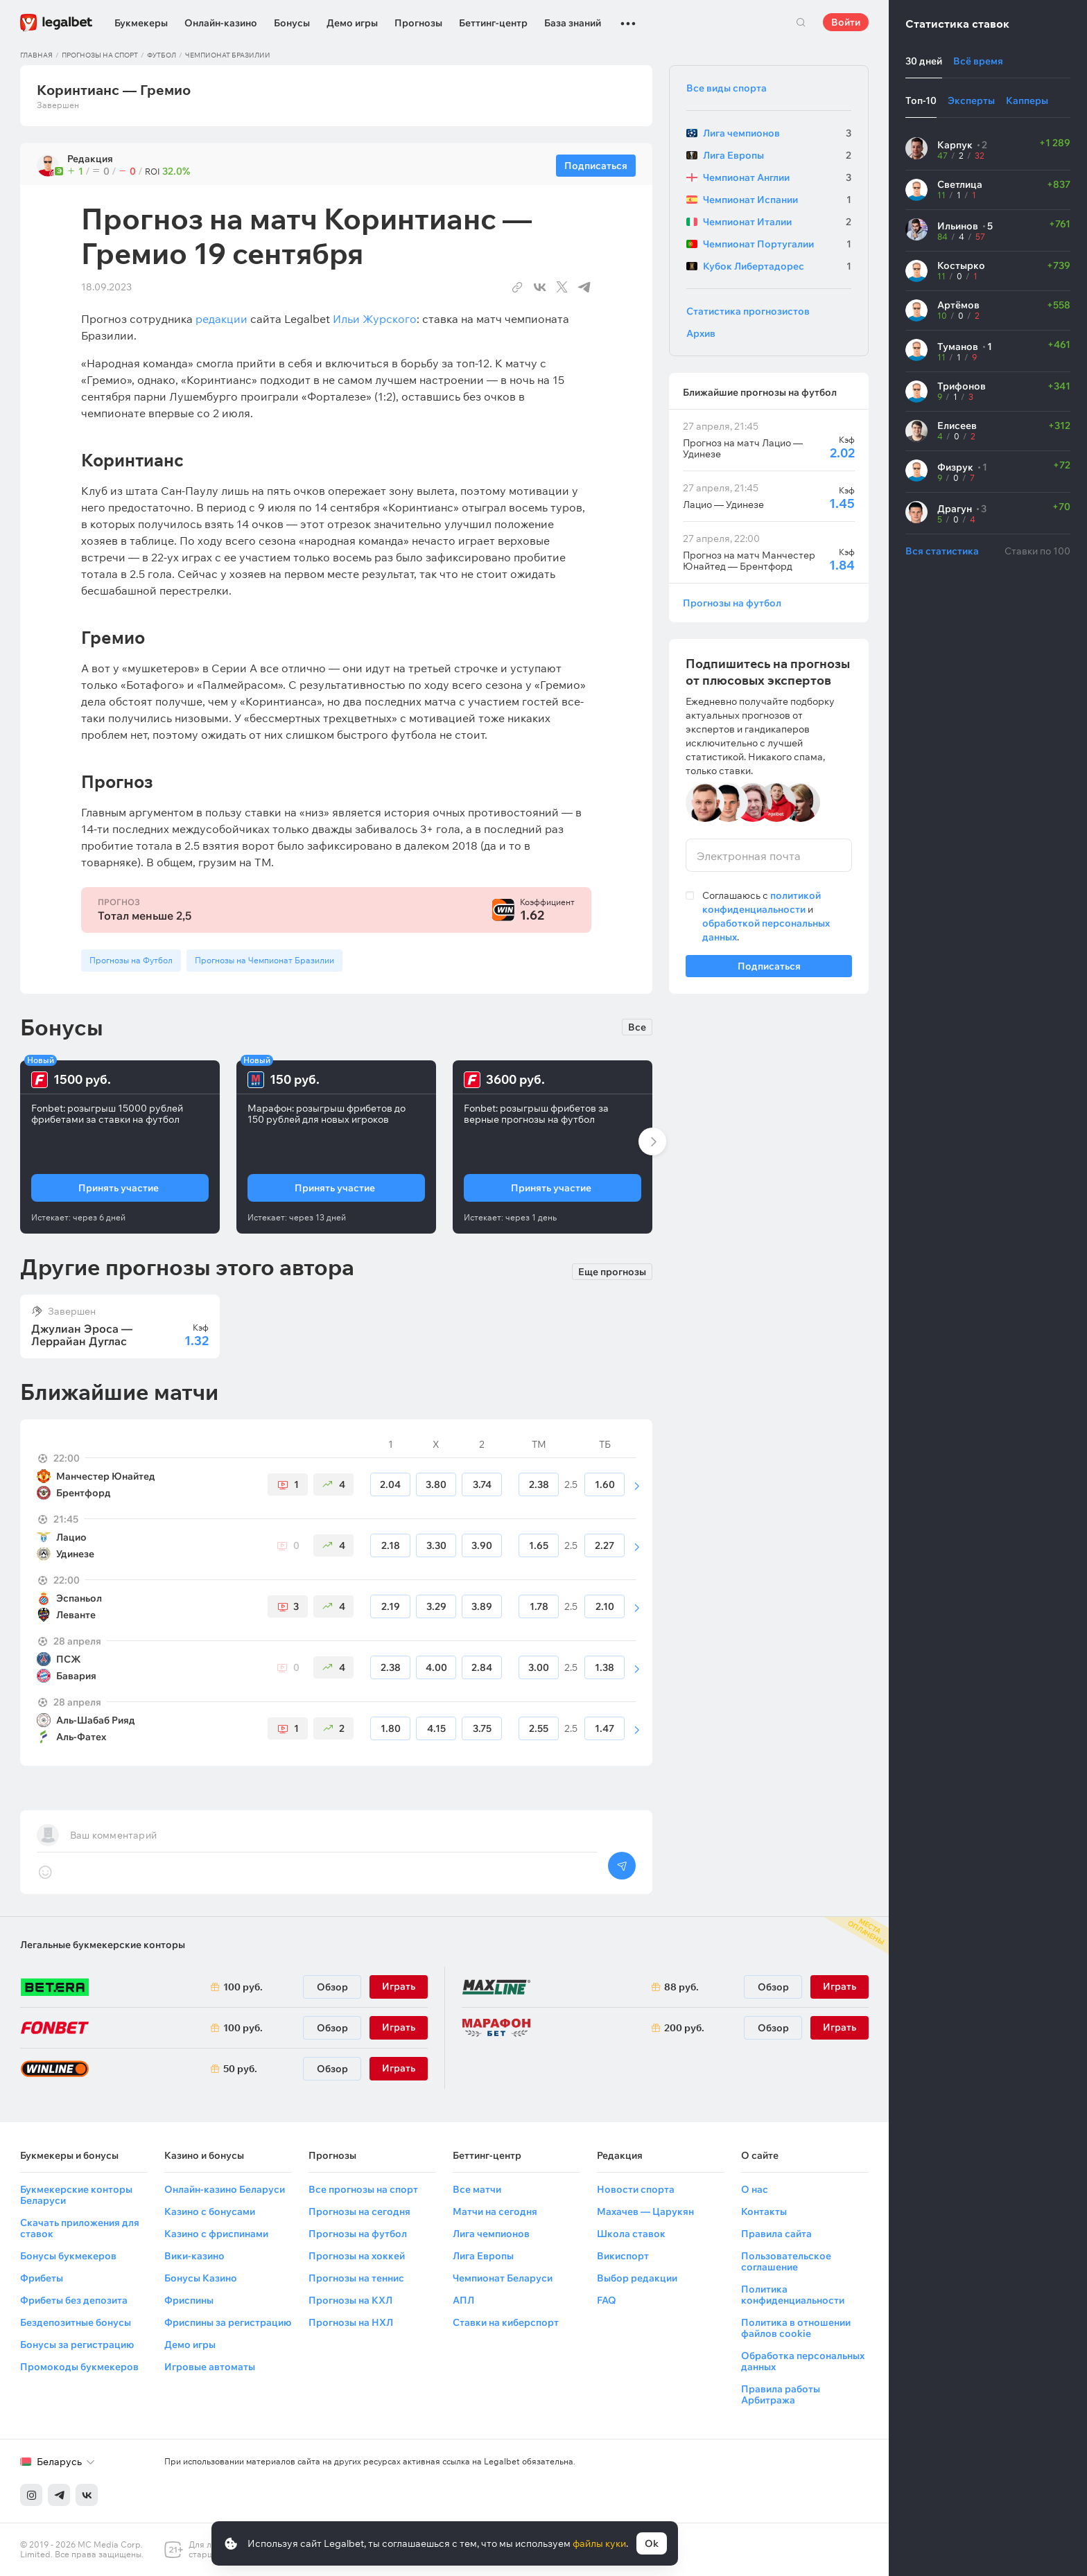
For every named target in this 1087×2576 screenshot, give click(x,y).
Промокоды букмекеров (79, 2366)
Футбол (161, 55)
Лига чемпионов (491, 2233)
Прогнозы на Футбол (131, 960)
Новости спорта (636, 2189)
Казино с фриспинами (216, 2233)
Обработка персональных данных (802, 2361)
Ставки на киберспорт (506, 2322)
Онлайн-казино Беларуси (224, 2189)
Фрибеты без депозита (74, 2300)
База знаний (572, 22)
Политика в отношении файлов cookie (796, 2328)
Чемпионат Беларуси (503, 2278)
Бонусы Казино (200, 2278)
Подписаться (769, 968)
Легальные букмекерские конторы (102, 1944)
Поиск (800, 22)
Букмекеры (141, 22)
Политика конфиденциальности (792, 2294)
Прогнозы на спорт (100, 55)
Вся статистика (942, 551)
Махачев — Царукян (645, 2211)
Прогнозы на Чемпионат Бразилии (264, 960)
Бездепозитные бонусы (75, 2322)
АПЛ (463, 2300)
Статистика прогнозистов (748, 311)
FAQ (606, 2300)
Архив (700, 333)
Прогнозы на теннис (356, 2278)
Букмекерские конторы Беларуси (76, 2195)
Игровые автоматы (209, 2366)
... (628, 17)
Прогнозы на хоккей (356, 2256)
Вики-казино (194, 2256)
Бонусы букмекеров (68, 2256)
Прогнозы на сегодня (359, 2211)
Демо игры (352, 22)
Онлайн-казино (220, 22)
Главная (36, 55)
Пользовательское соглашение (786, 2261)
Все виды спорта (726, 88)
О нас (754, 2189)
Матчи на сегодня (495, 2211)
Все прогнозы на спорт (363, 2189)
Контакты (764, 2211)
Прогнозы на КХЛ (350, 2300)
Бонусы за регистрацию (77, 2344)
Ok (652, 2543)
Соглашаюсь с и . (766, 916)
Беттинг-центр (493, 22)
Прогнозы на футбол (732, 602)
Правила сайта (776, 2233)
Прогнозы (418, 22)
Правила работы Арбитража (780, 2394)
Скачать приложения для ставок (79, 2228)
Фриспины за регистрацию (227, 2322)
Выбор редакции (637, 2278)
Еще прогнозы (612, 1269)
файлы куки (599, 2543)
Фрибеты (41, 2278)
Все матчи (477, 2189)
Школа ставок (631, 2233)
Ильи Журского (375, 319)
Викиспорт (623, 2256)
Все (637, 1027)
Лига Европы (483, 2256)
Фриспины (189, 2300)
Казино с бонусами (209, 2211)
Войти (845, 22)
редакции (221, 319)
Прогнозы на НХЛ (350, 2322)
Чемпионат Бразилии (227, 55)
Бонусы (292, 22)
